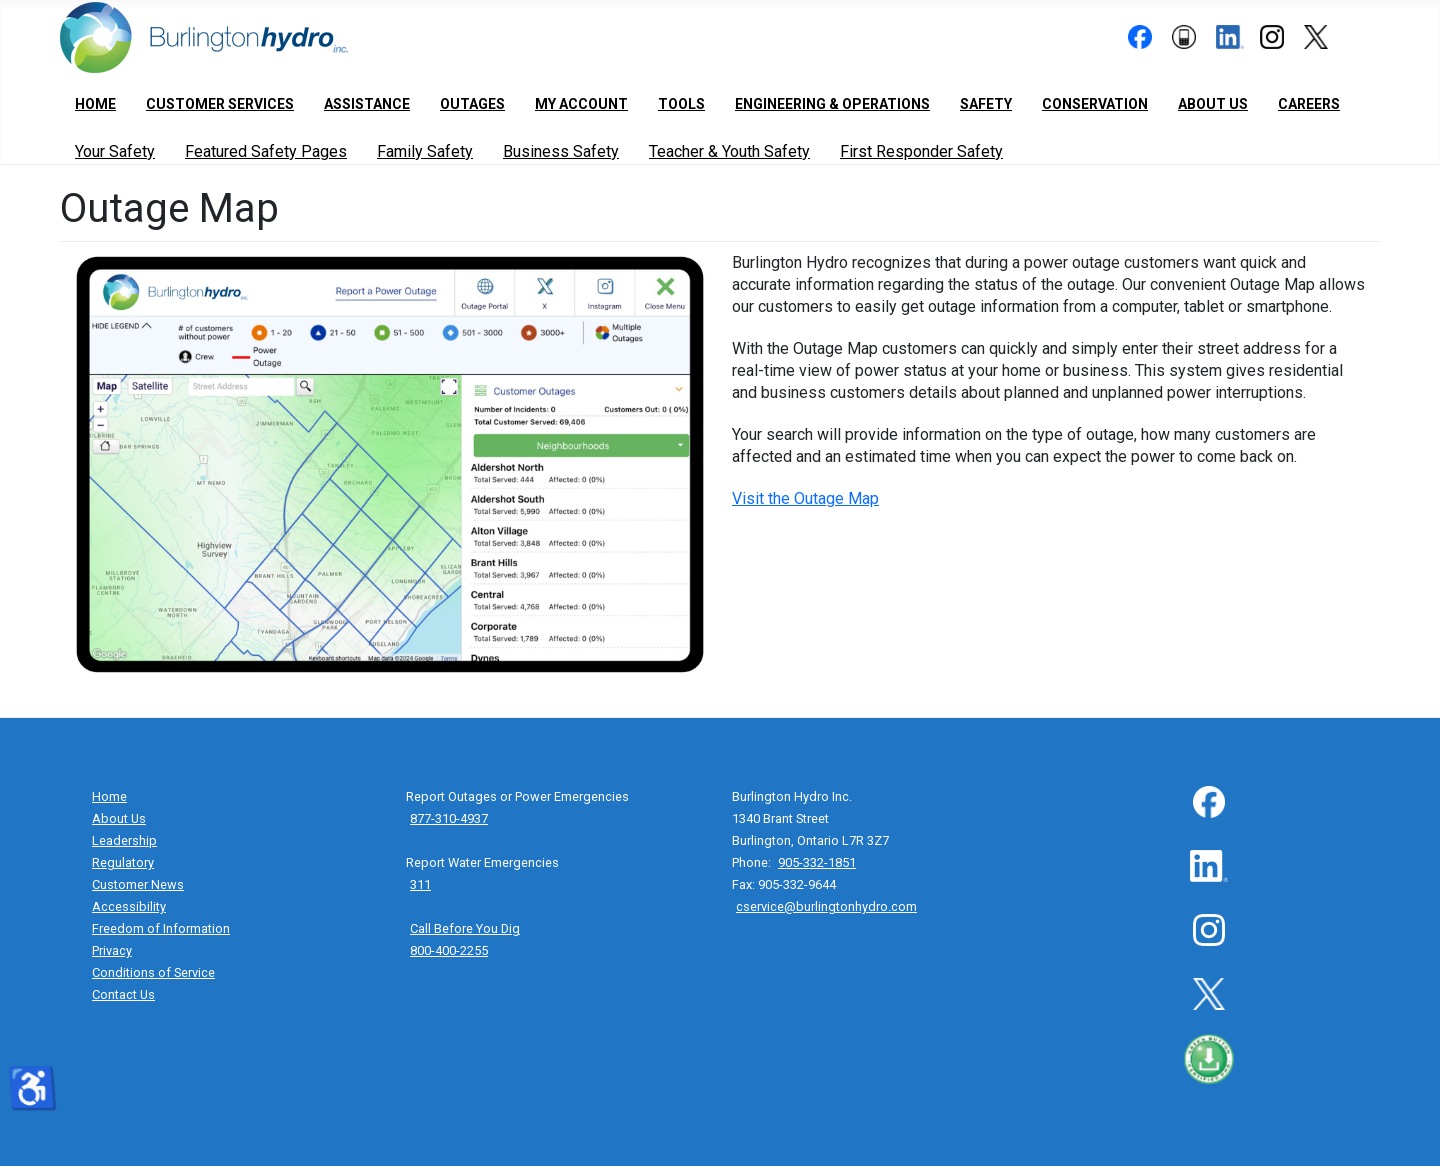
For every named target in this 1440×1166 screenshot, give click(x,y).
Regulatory (123, 862)
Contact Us (123, 994)
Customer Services (220, 104)
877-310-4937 (449, 818)
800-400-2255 (449, 950)
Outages (472, 104)
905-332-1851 (817, 862)
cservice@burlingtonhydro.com (826, 906)
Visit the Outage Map (805, 498)
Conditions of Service (153, 972)
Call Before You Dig (465, 928)
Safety (986, 104)
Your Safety (115, 151)
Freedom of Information (161, 928)
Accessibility (129, 906)
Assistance (367, 104)
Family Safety (425, 151)
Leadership (124, 840)
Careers (1309, 104)
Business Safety (561, 151)
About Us (1213, 104)
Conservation (1095, 104)
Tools (681, 104)
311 (420, 884)
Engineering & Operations (832, 104)
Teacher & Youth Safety (729, 151)
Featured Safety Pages (266, 151)
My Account (581, 104)
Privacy (112, 950)
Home (95, 104)
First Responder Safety (921, 151)
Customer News (138, 884)
